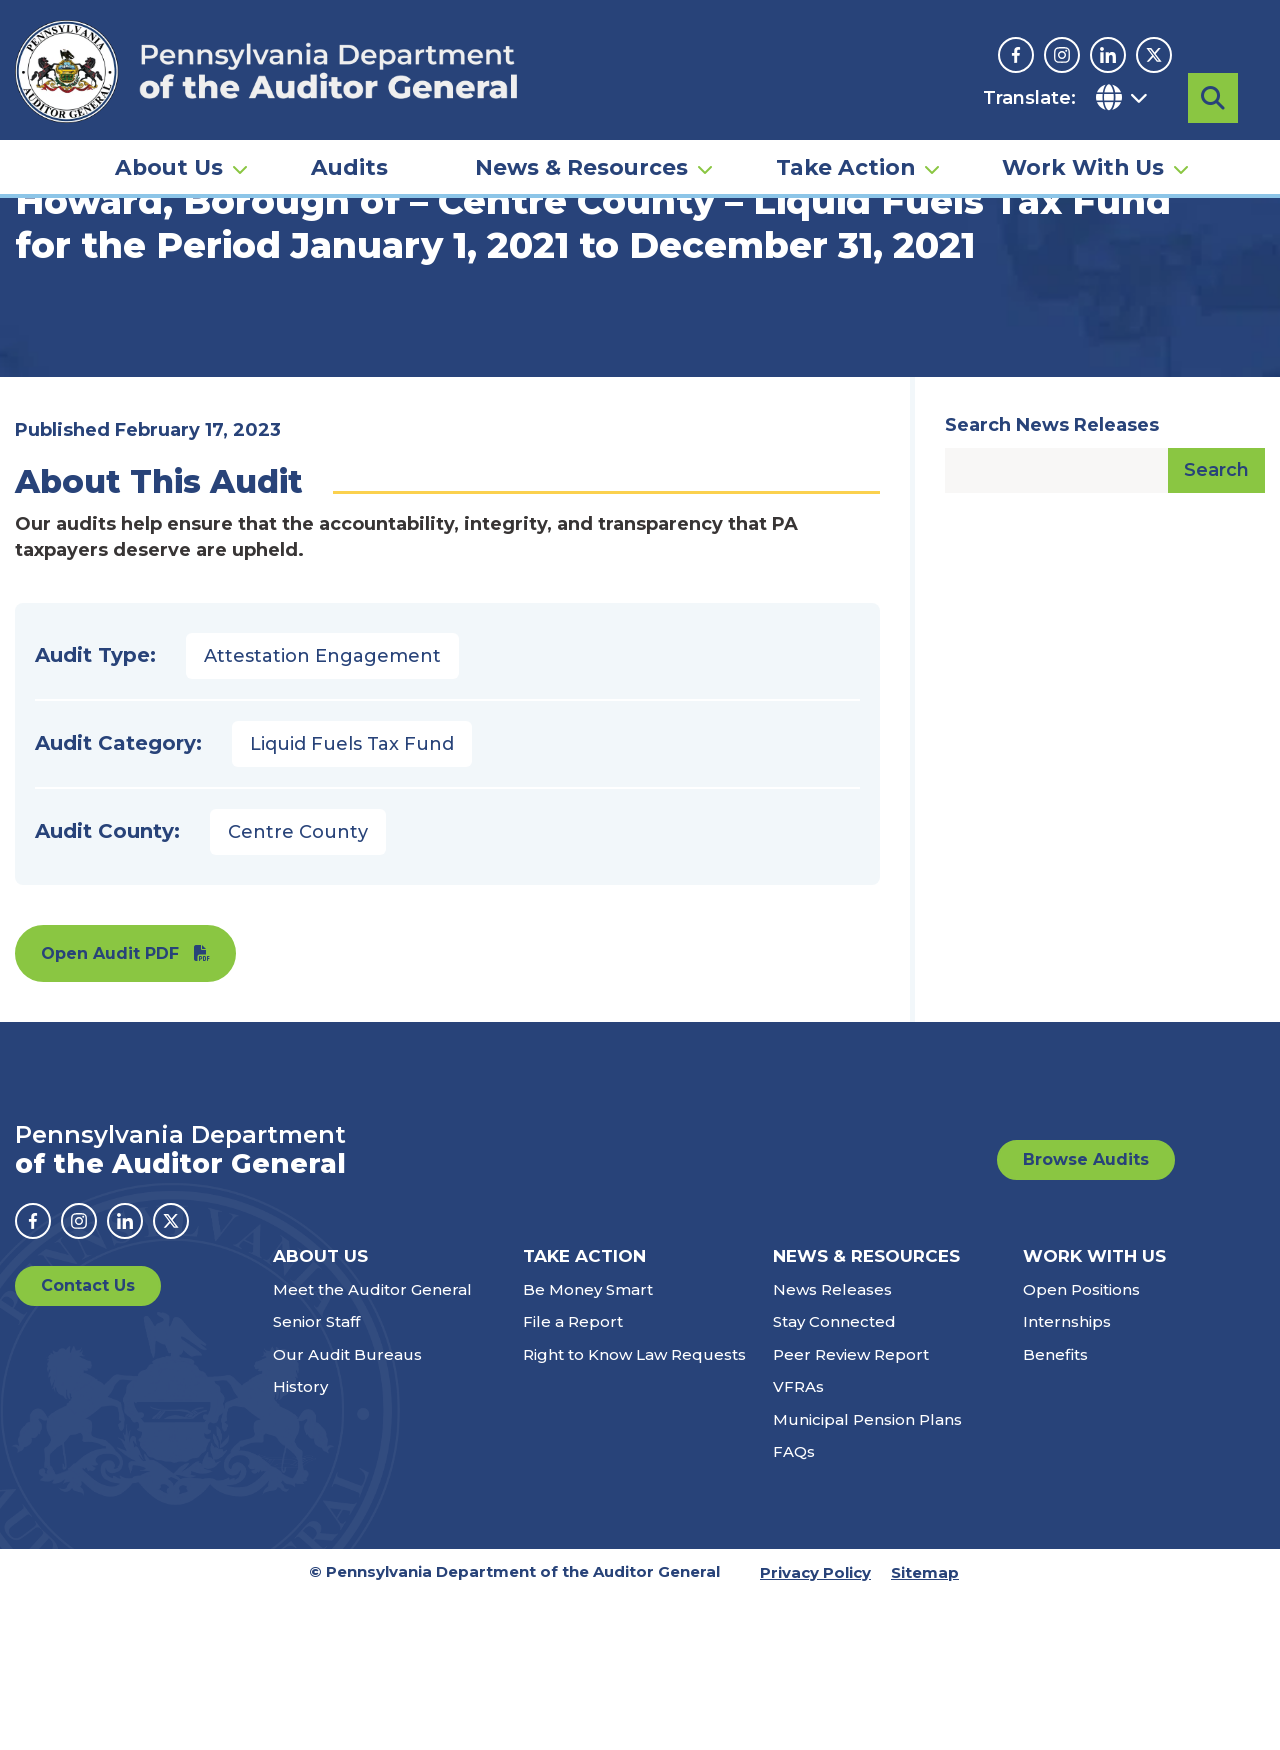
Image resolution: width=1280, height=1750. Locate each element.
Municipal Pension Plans (867, 1573)
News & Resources (581, 166)
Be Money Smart (588, 1443)
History (300, 1540)
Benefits (1055, 1508)
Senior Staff (316, 1475)
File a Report (573, 1475)
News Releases (832, 1443)
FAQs (794, 1605)
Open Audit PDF (110, 1107)
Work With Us (1083, 166)
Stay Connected (834, 1475)
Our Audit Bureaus (347, 1508)
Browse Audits (1086, 1313)
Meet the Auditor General (372, 1443)
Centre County (298, 986)
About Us (169, 166)
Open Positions (1081, 1443)
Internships (1067, 1475)
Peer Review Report (851, 1508)
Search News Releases (1052, 579)
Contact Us (88, 1439)
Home (44, 305)
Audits (349, 166)
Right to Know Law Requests (634, 1508)
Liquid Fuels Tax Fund (352, 898)
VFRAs (798, 1540)
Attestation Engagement (322, 810)
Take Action (845, 166)
